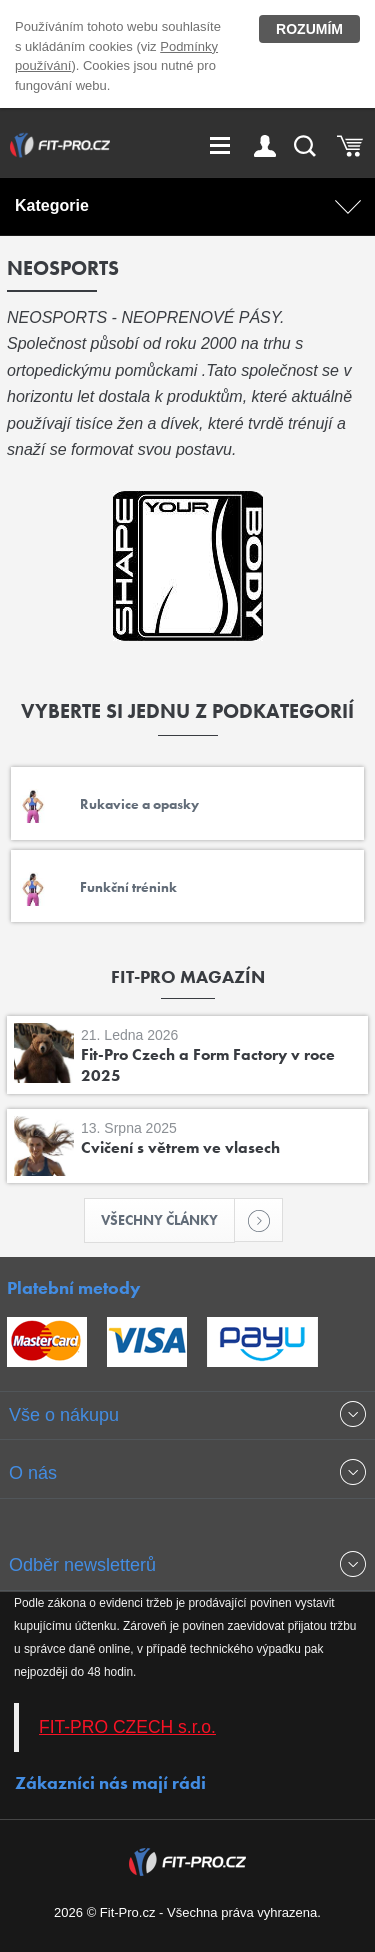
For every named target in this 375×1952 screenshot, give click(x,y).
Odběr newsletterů (82, 1565)
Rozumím (309, 29)
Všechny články (168, 1220)
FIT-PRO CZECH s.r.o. (127, 1727)
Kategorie (52, 205)
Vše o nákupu (64, 1415)
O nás (33, 1473)
